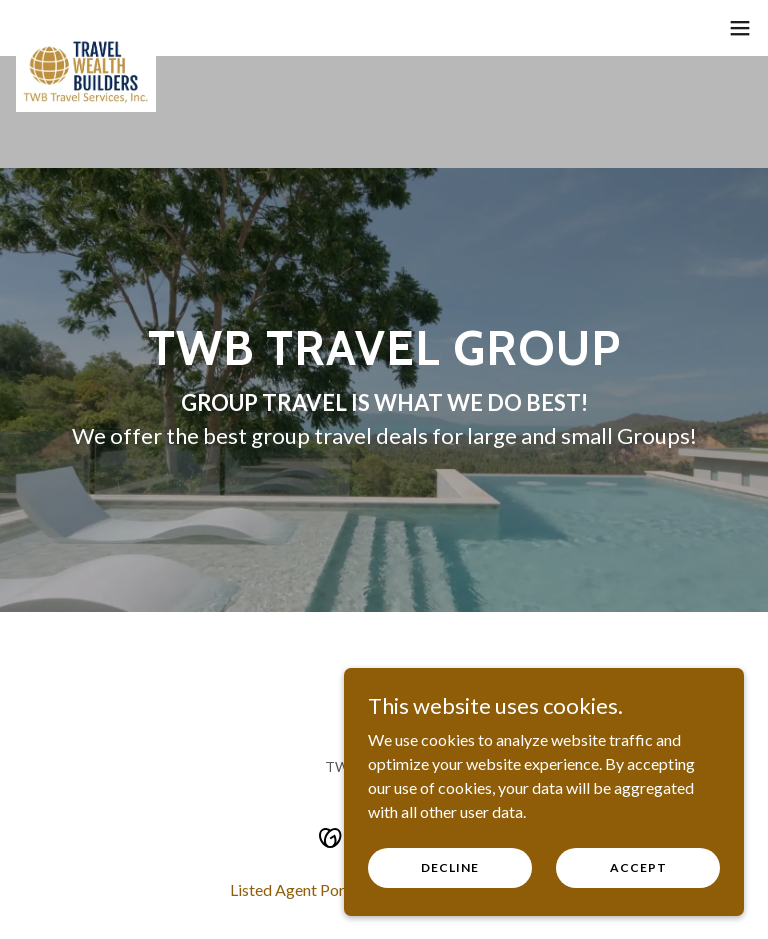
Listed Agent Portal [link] (296, 889)
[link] (86, 40)
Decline (450, 867)
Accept (638, 867)
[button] (740, 28)
